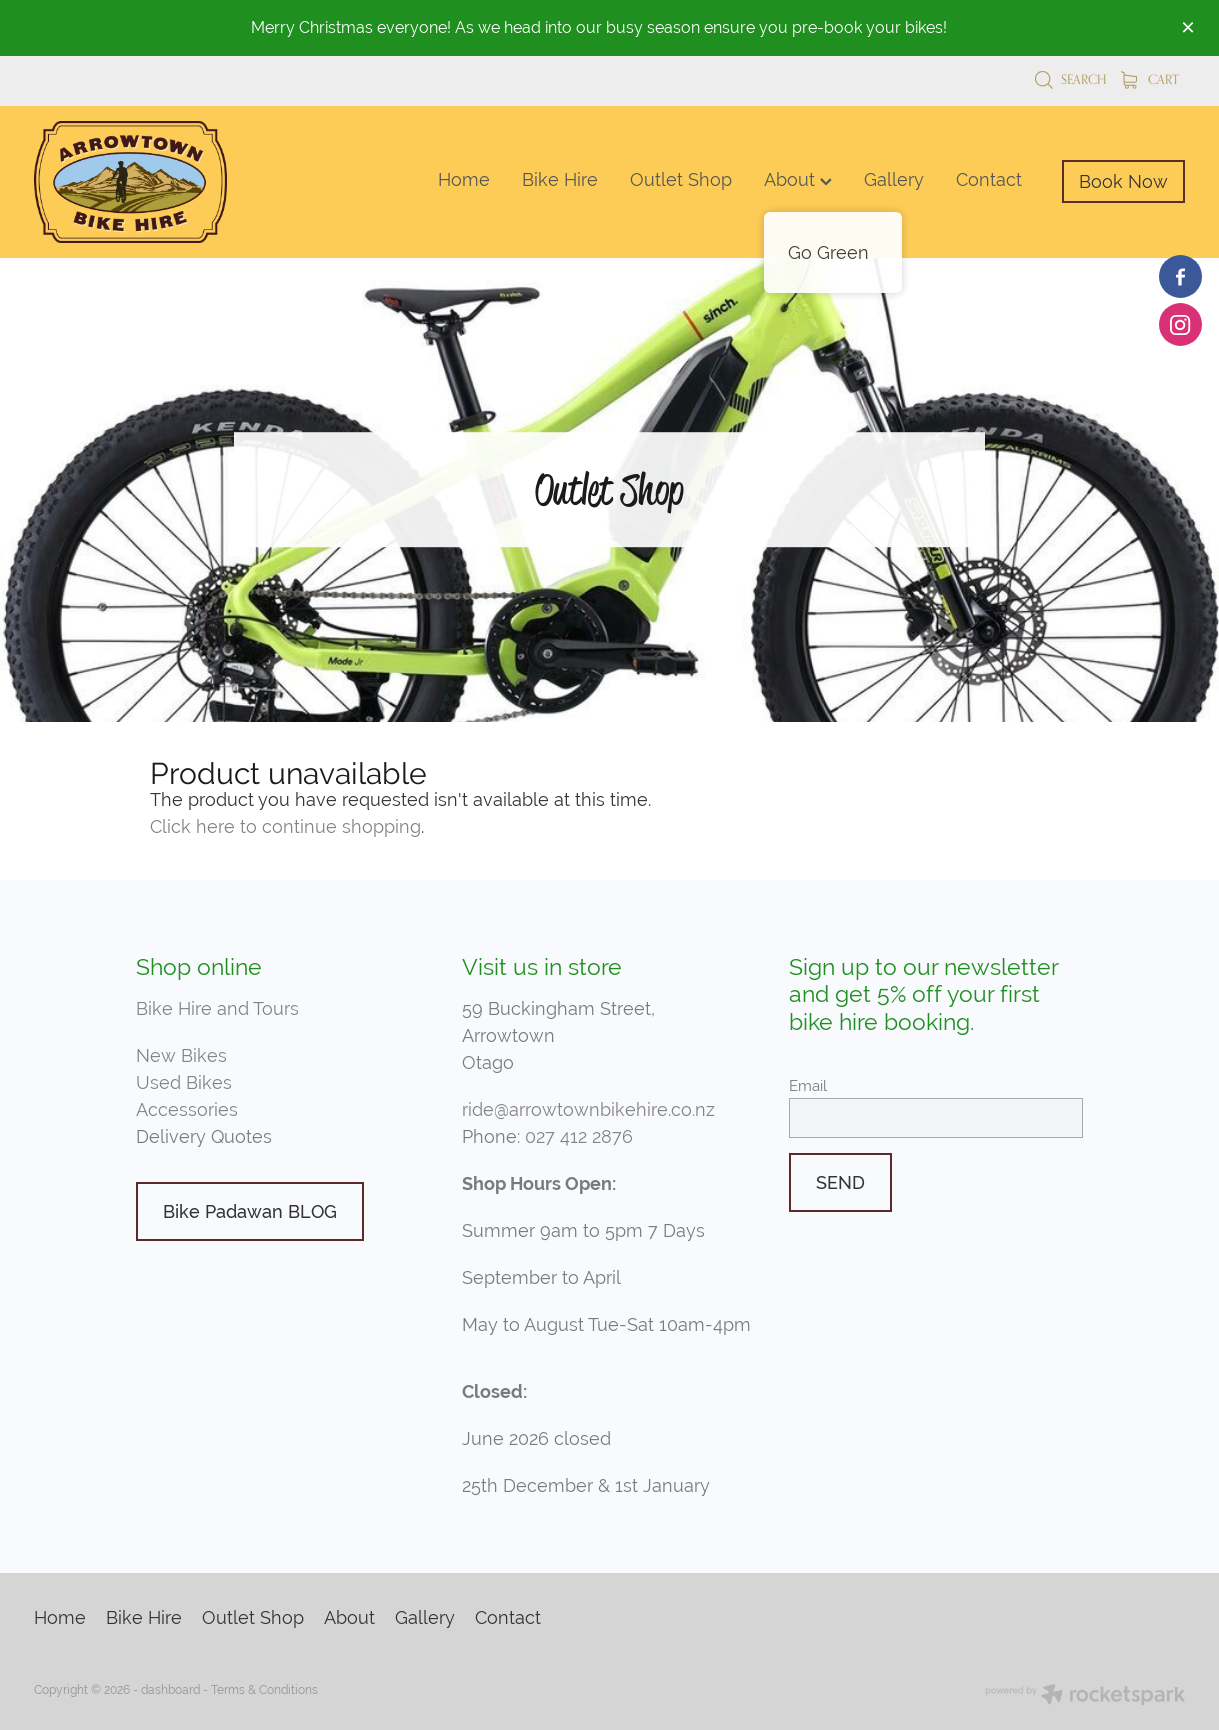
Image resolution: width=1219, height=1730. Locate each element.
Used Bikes (184, 1082)
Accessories (187, 1109)
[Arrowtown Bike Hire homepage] (149, 182)
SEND (840, 1182)
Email (808, 1085)
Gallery (894, 179)
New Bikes (181, 1055)
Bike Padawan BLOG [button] (250, 1211)
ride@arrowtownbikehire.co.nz (588, 1109)
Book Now (1123, 181)
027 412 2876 (579, 1136)
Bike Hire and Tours (217, 1008)
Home (464, 179)
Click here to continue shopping (285, 826)
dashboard (170, 1690)
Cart (1150, 79)
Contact (989, 179)
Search (1070, 79)
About (798, 179)
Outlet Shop (681, 179)
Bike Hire (560, 179)
